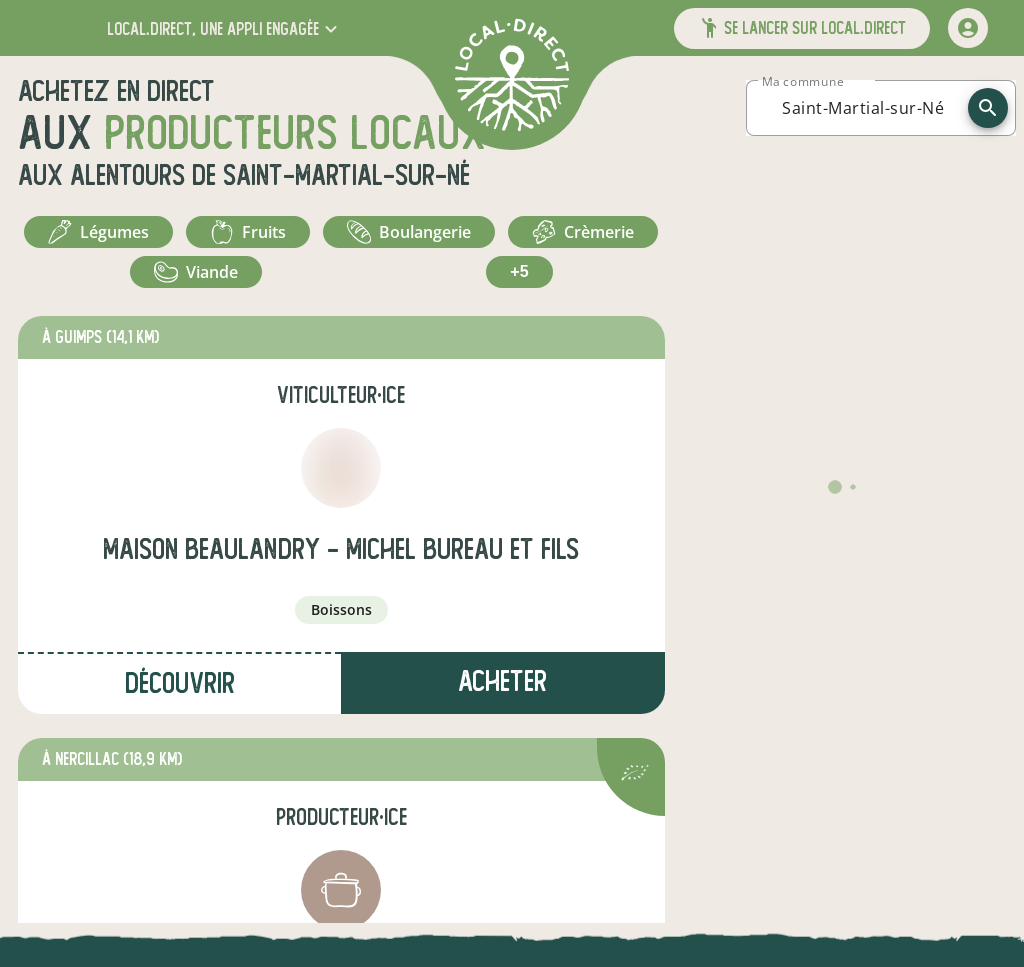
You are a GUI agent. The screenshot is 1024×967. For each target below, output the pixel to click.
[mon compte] (968, 28)
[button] (224, 28)
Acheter (502, 681)
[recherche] (988, 108)
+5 (519, 271)
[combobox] (863, 108)
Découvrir (180, 683)
